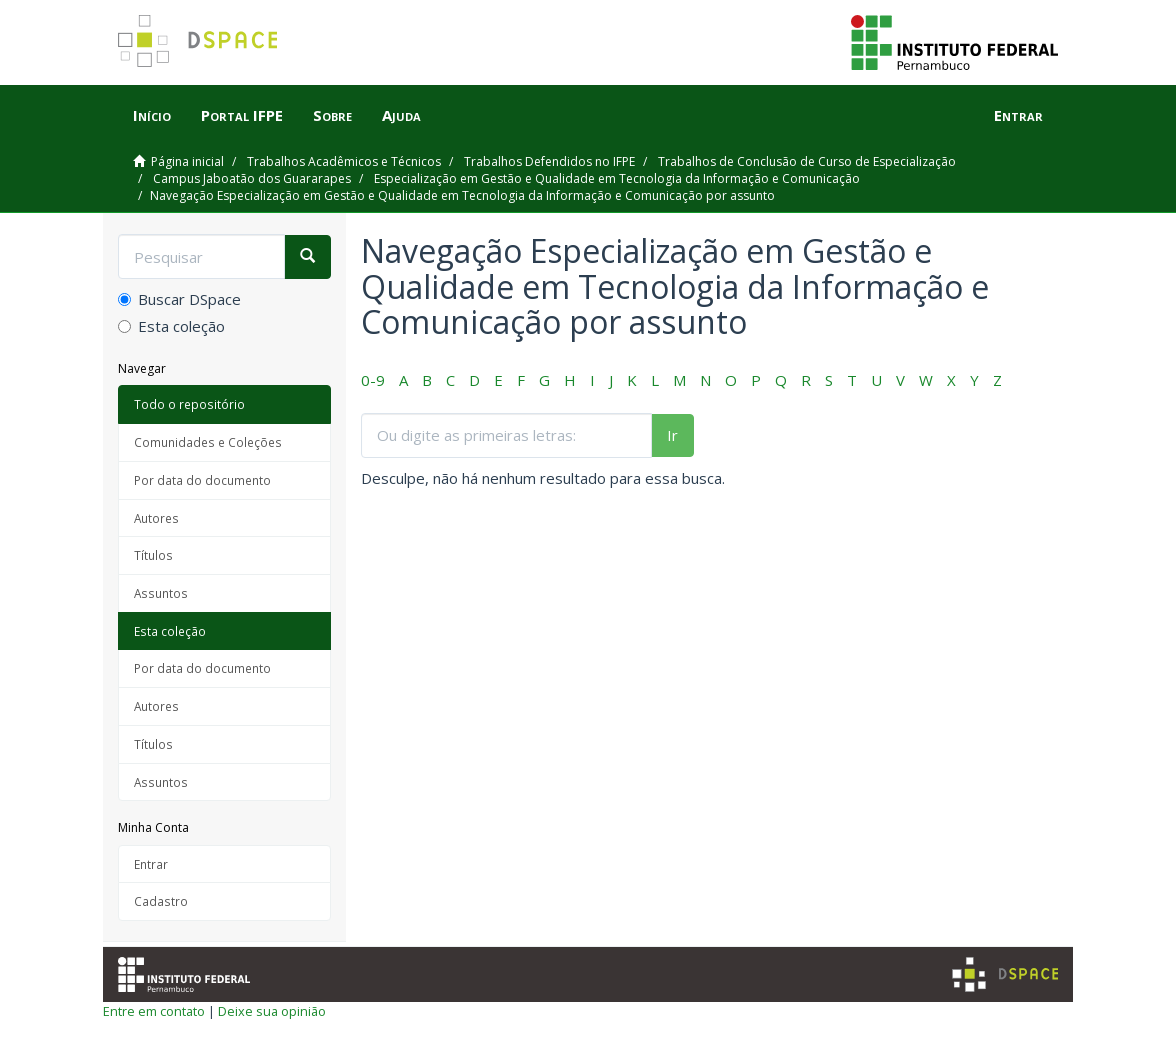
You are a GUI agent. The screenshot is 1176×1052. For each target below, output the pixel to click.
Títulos (153, 555)
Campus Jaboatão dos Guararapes (252, 178)
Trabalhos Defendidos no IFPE (549, 161)
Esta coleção (171, 326)
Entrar (151, 864)
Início (152, 115)
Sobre (332, 115)
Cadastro (161, 901)
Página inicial (187, 161)
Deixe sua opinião (272, 1011)
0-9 (373, 380)
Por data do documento (202, 480)
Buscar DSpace (179, 299)
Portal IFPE (242, 115)
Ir (672, 435)
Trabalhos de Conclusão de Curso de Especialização (807, 161)
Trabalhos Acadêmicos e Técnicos (344, 161)
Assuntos (161, 593)
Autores (156, 518)
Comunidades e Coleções (208, 442)
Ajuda (401, 115)
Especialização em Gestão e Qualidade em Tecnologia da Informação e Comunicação (617, 178)
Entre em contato (154, 1011)
